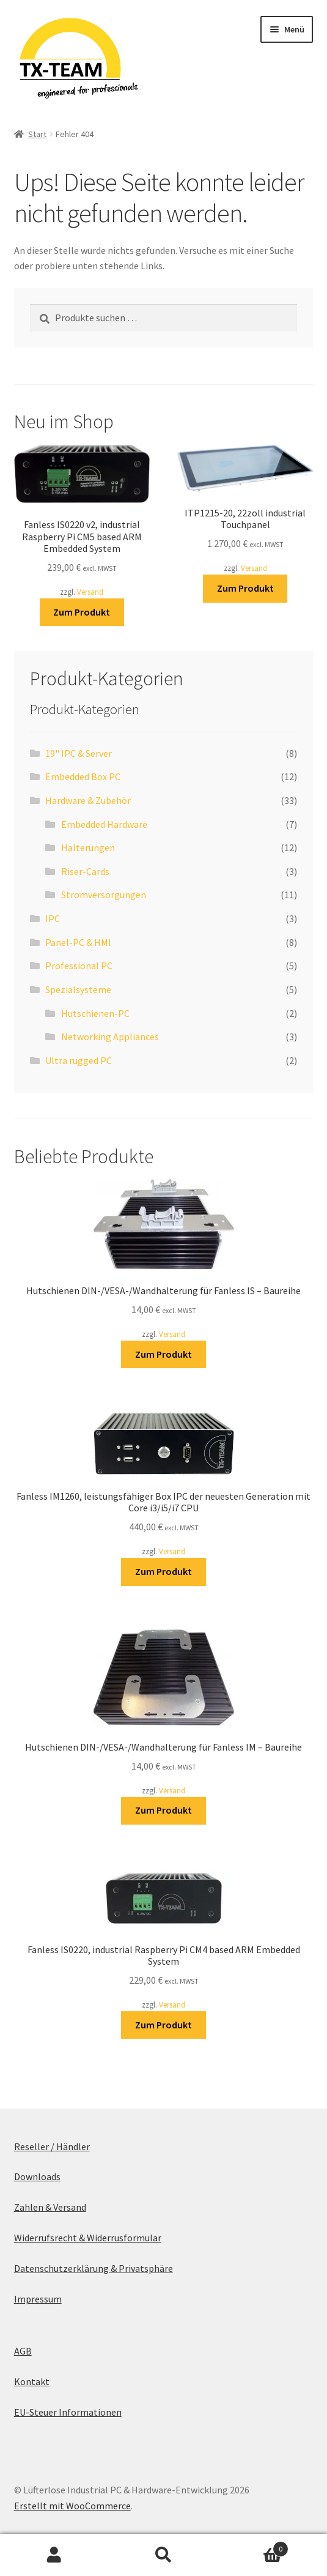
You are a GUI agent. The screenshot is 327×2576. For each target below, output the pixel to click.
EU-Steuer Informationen (68, 2412)
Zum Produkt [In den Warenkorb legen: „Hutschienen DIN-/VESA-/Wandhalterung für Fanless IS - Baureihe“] (163, 1354)
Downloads (37, 2176)
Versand (90, 592)
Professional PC (78, 965)
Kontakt (32, 2381)
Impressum (38, 2299)
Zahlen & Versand (50, 2207)
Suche (163, 2555)
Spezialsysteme (78, 989)
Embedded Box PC (82, 776)
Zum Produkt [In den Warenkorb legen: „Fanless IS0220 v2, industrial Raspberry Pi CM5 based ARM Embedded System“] (81, 612)
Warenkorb (253, 2546)
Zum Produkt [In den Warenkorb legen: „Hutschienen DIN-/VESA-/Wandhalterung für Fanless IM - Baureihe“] (163, 1810)
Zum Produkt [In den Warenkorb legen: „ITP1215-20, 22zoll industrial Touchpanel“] (245, 588)
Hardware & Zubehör (88, 800)
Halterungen (88, 847)
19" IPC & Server (78, 753)
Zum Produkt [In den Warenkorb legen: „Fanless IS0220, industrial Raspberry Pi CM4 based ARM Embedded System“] (163, 2025)
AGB (23, 2351)
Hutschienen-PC (95, 1013)
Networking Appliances (110, 1036)
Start (37, 134)
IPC (52, 918)
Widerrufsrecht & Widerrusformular (87, 2238)
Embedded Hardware (104, 824)
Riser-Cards (85, 871)
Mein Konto (54, 2555)
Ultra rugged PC (78, 1060)
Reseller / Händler (52, 2146)
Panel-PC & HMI (78, 942)
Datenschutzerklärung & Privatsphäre (93, 2268)
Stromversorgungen (103, 894)
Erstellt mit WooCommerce (72, 2506)
